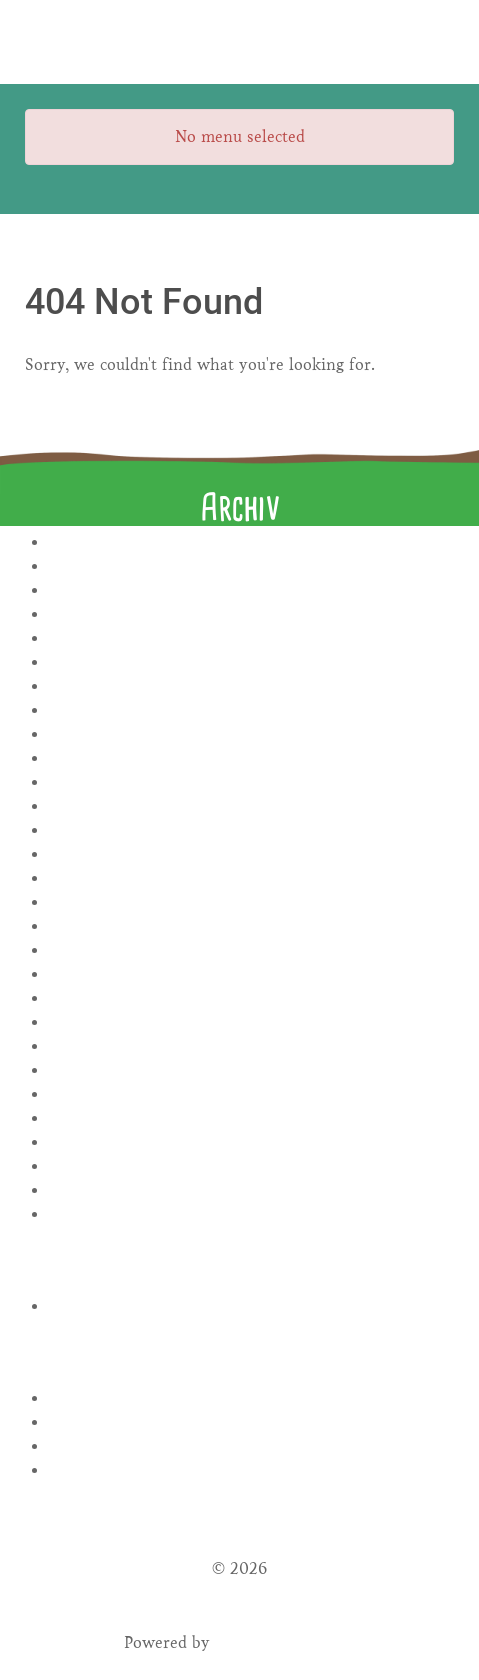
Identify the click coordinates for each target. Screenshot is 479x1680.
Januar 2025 (251, 590)
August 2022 (251, 1046)
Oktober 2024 (251, 638)
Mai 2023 (251, 902)
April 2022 (252, 1142)
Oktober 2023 (252, 782)
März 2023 (251, 950)
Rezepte (251, 1306)
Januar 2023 (251, 974)
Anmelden (252, 1398)
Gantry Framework (285, 1642)
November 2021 (252, 1214)
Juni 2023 (251, 878)
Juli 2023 (252, 854)
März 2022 (252, 1166)
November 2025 (251, 566)
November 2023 (251, 758)
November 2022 (252, 1022)
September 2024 (252, 662)
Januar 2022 (252, 1190)
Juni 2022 (252, 1094)
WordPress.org (251, 1470)
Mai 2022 (252, 1118)
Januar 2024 (252, 734)
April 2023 (251, 926)
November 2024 (252, 614)
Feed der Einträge (252, 1422)
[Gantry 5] (239, 42)
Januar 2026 (252, 542)
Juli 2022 (251, 1070)
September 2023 (251, 806)
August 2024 (251, 686)
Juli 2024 (251, 710)
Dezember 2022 (252, 998)
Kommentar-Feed (252, 1446)
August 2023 (252, 830)
